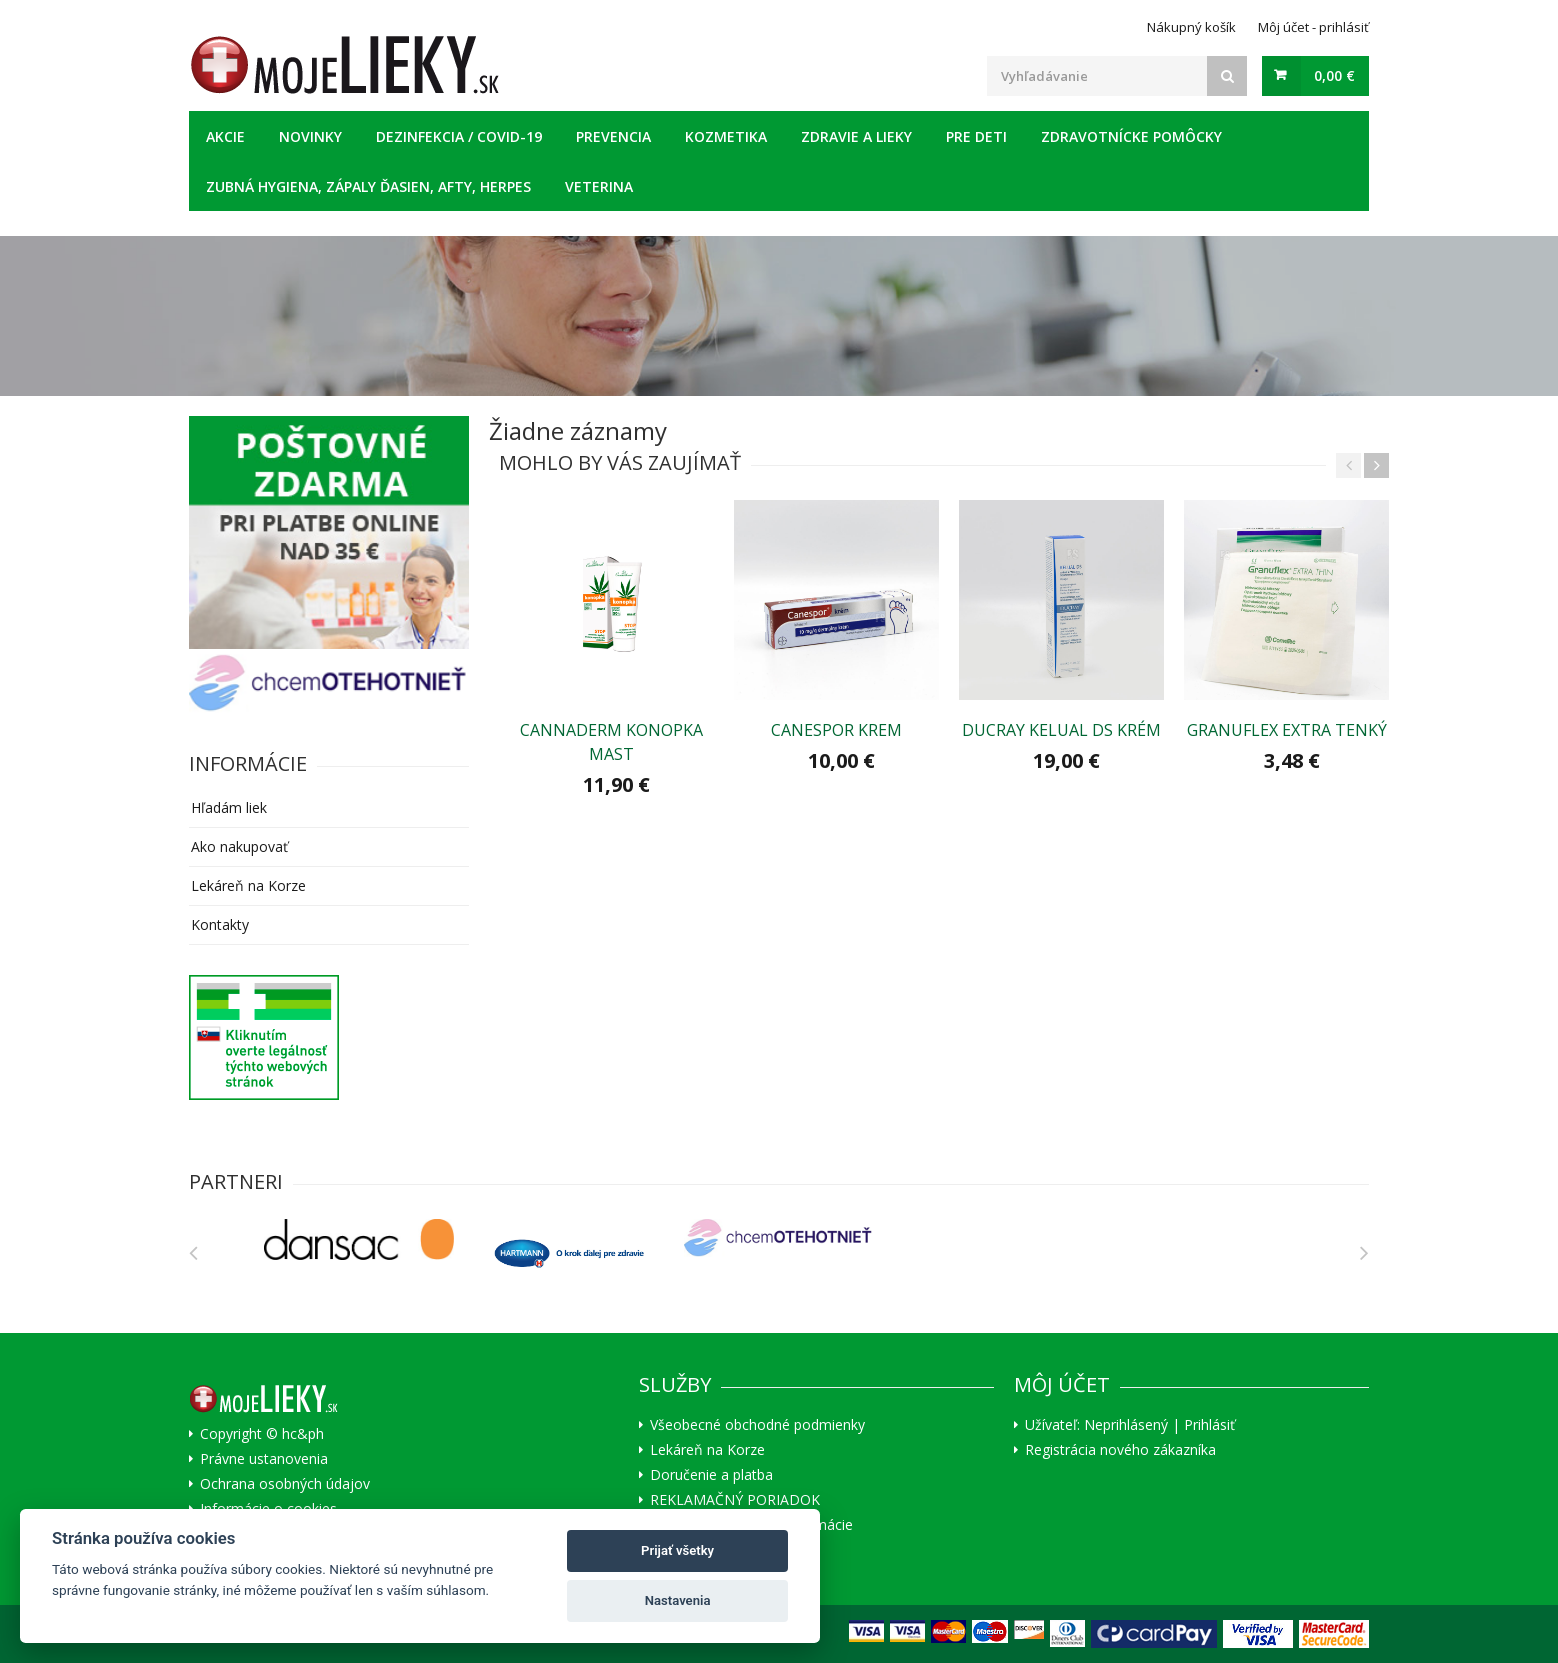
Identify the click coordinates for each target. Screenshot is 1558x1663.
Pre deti (976, 136)
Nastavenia (678, 1600)
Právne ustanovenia (264, 1459)
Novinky (310, 136)
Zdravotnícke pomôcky (1131, 136)
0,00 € (1334, 75)
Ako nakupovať (239, 846)
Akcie (225, 136)
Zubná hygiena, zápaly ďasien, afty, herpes (368, 186)
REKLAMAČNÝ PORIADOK (735, 1500)
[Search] (1227, 76)
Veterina (599, 186)
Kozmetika (726, 136)
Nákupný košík (1191, 27)
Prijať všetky (677, 1550)
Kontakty (220, 924)
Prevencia (613, 136)
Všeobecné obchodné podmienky (757, 1425)
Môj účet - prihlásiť (1313, 27)
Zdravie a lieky (856, 136)
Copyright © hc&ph (262, 1434)
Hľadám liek (229, 807)
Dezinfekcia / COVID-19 (459, 136)
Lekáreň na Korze (248, 885)
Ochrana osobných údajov (285, 1484)
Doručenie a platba (711, 1475)
